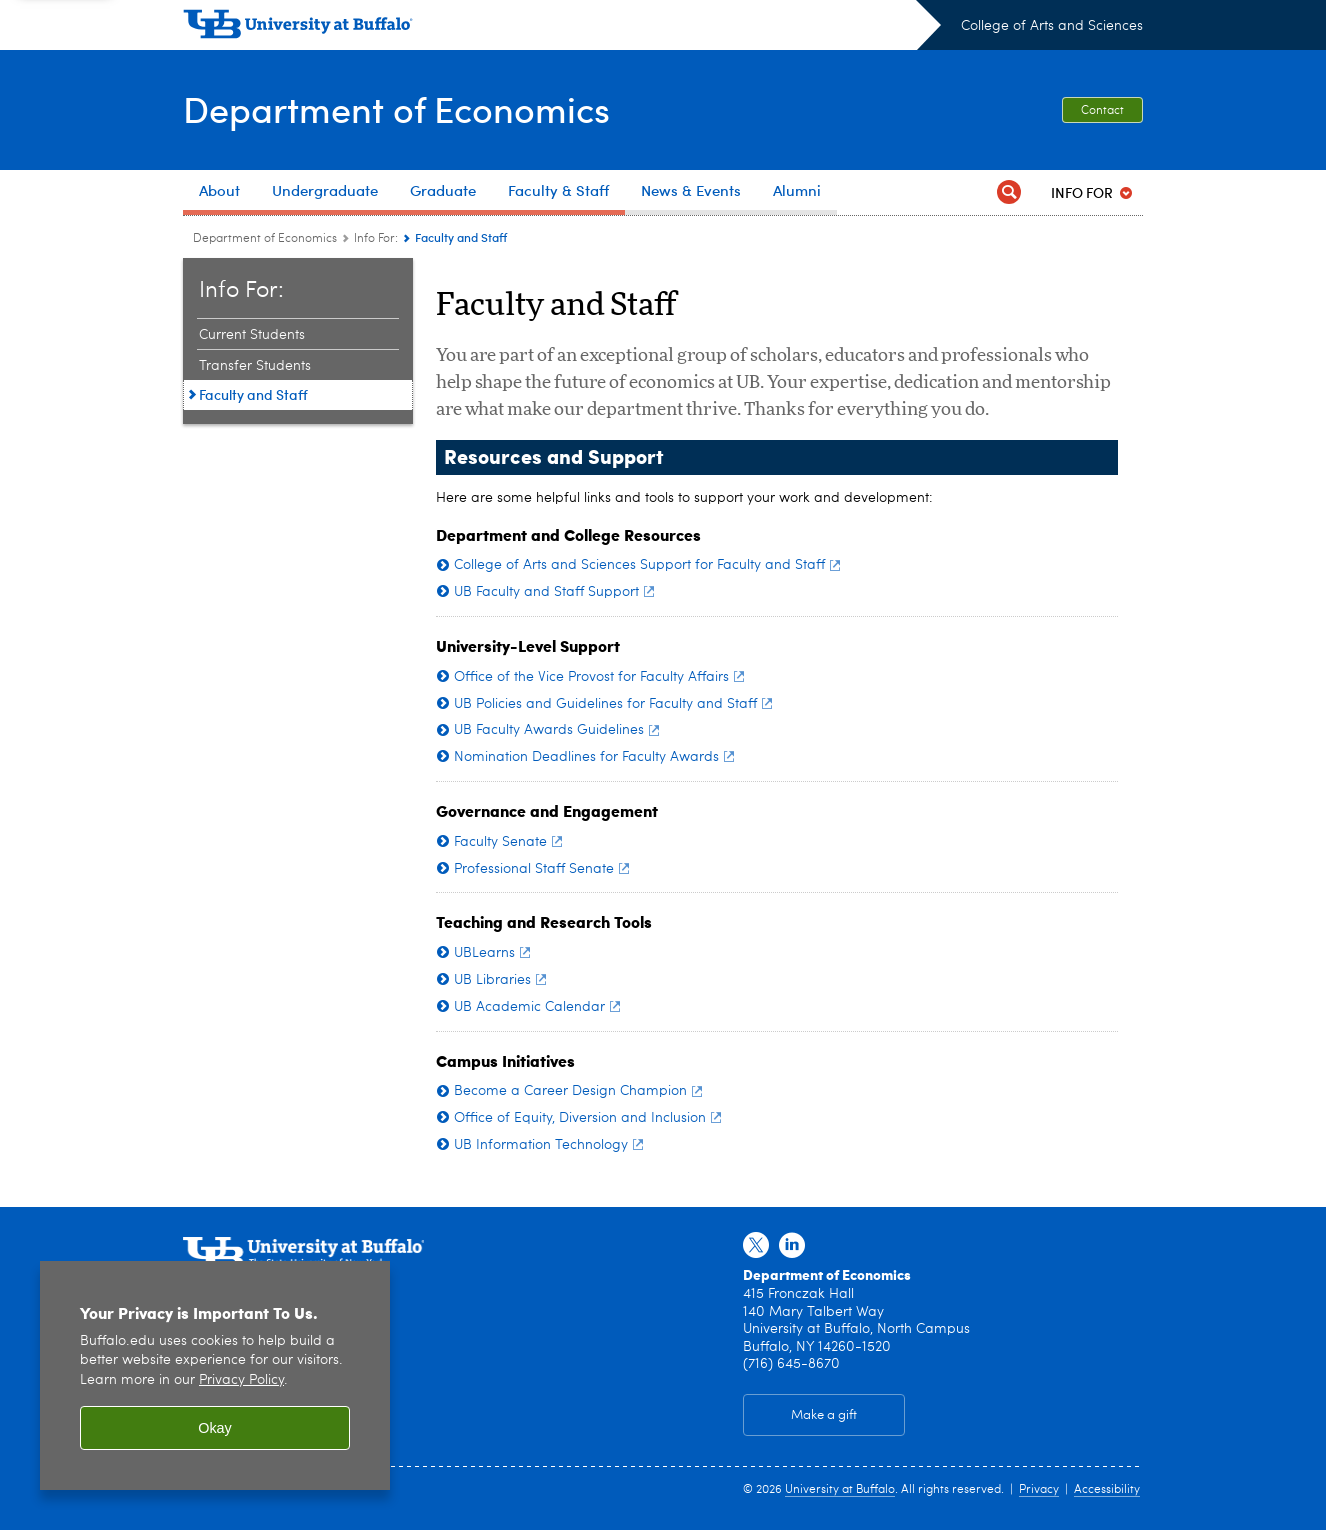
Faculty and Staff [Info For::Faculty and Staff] (253, 394)
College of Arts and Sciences (1052, 26)
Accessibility (1107, 1490)
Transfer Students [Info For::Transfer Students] (255, 366)
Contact (1102, 111)
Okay (215, 1428)
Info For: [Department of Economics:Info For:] (376, 239)
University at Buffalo (840, 1490)
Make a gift (824, 1415)
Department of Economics (396, 108)
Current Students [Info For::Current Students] (252, 335)
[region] (215, 1375)
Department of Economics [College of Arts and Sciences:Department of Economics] (265, 239)
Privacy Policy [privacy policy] (241, 1380)
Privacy (1039, 1490)
